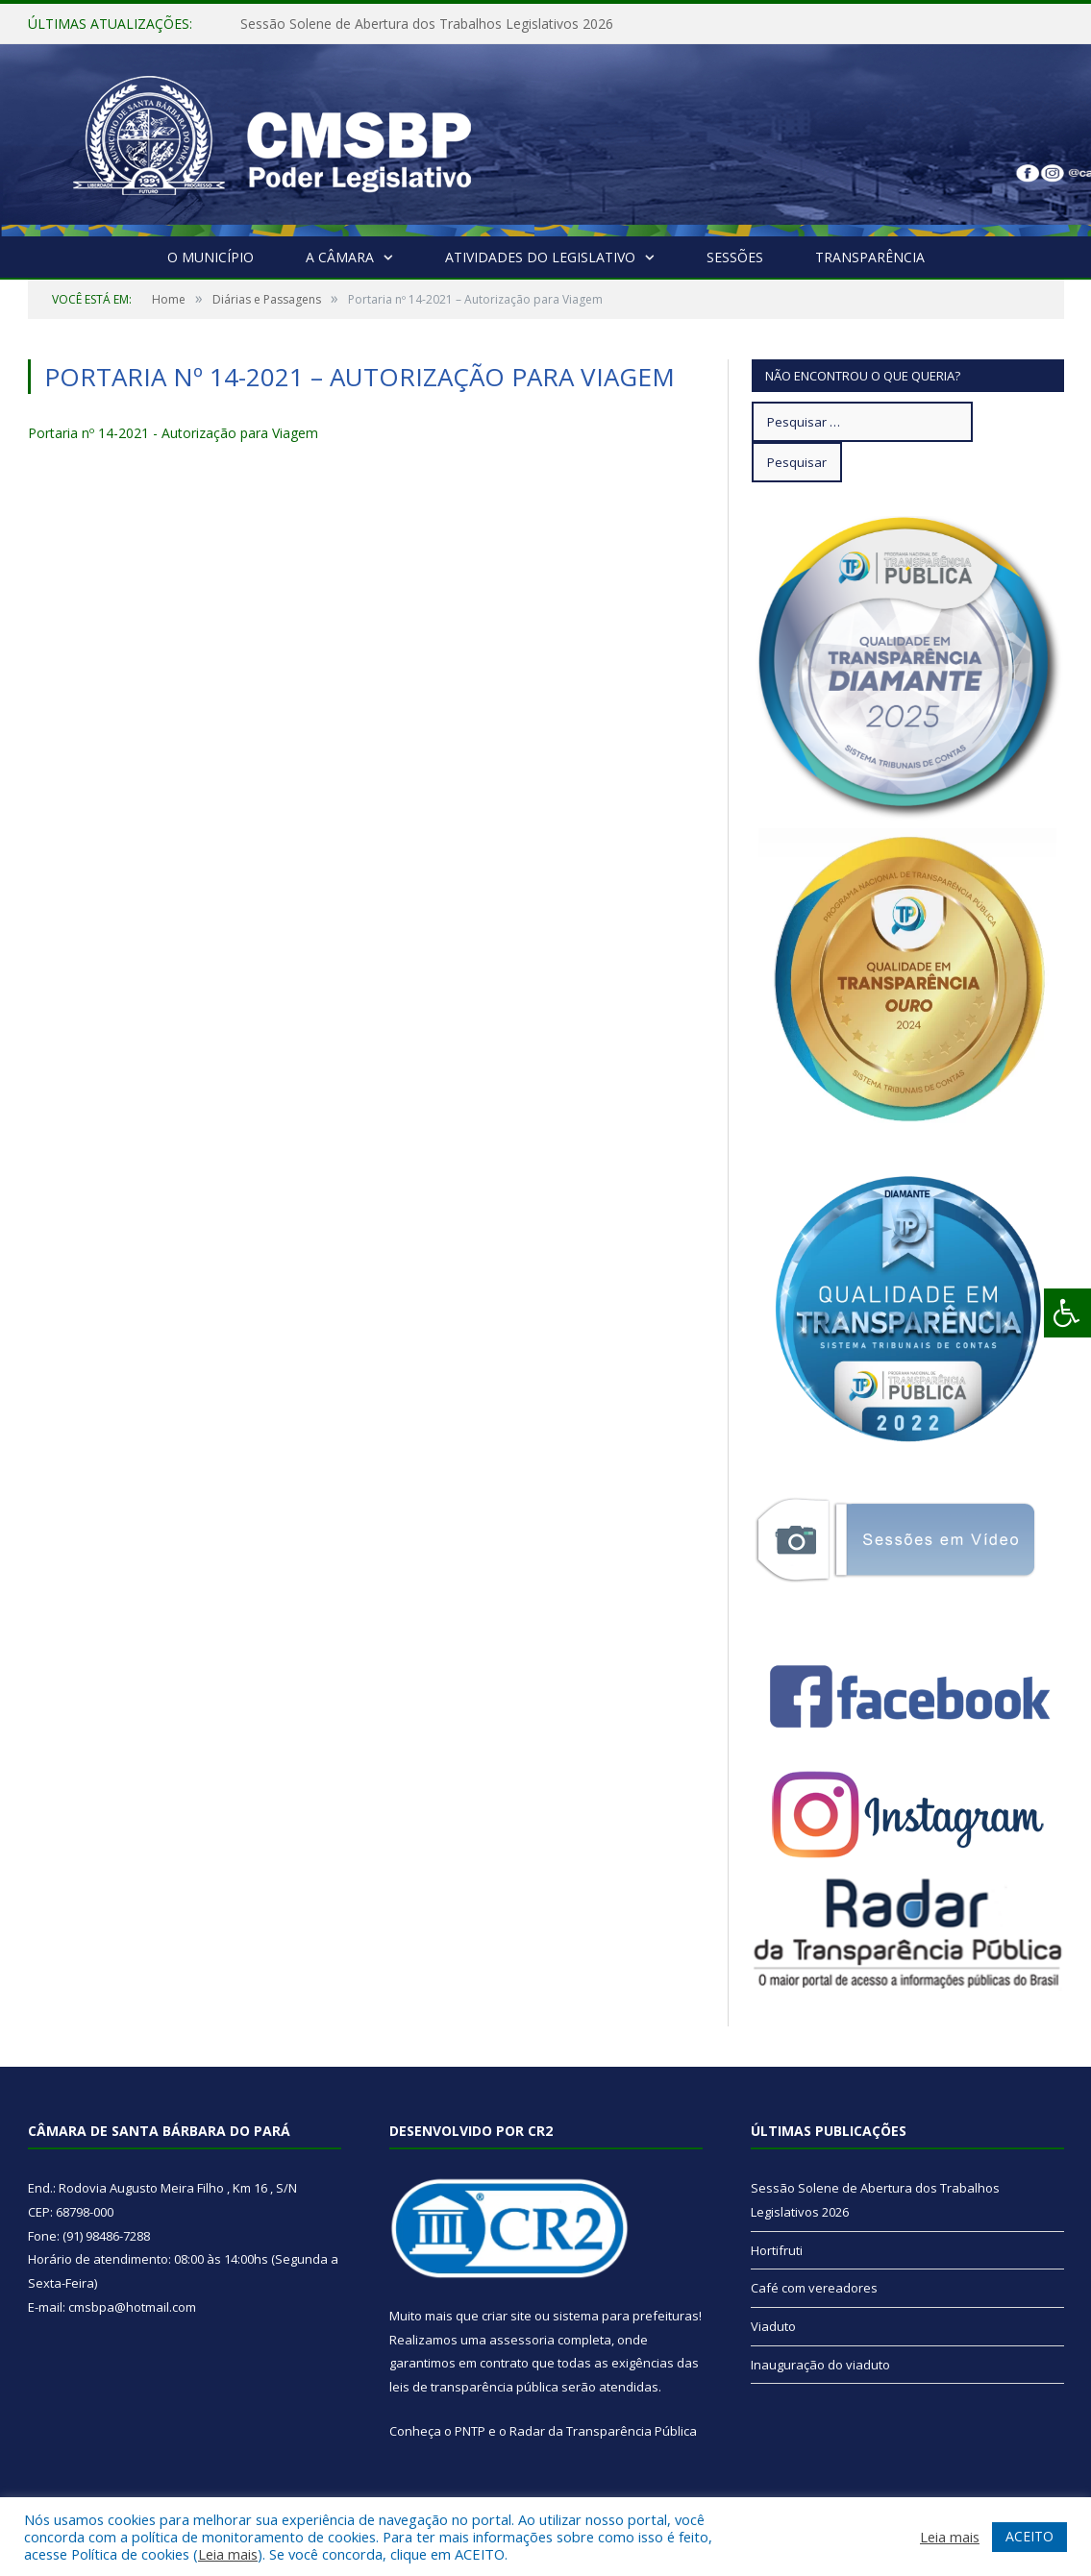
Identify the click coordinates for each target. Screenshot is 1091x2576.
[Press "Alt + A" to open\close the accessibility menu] (1067, 1312)
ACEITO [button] (1029, 2536)
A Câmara (340, 257)
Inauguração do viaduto (820, 2364)
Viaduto (773, 2326)
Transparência (870, 257)
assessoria (522, 2339)
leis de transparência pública (473, 2386)
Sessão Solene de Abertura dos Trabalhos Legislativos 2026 (426, 24)
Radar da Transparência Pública (603, 2431)
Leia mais (228, 2554)
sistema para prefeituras (626, 2315)
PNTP (470, 2431)
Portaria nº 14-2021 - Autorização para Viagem (173, 433)
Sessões (735, 257)
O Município (210, 257)
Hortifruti (777, 2250)
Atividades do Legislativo (540, 257)
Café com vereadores (814, 2287)
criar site (507, 2315)
